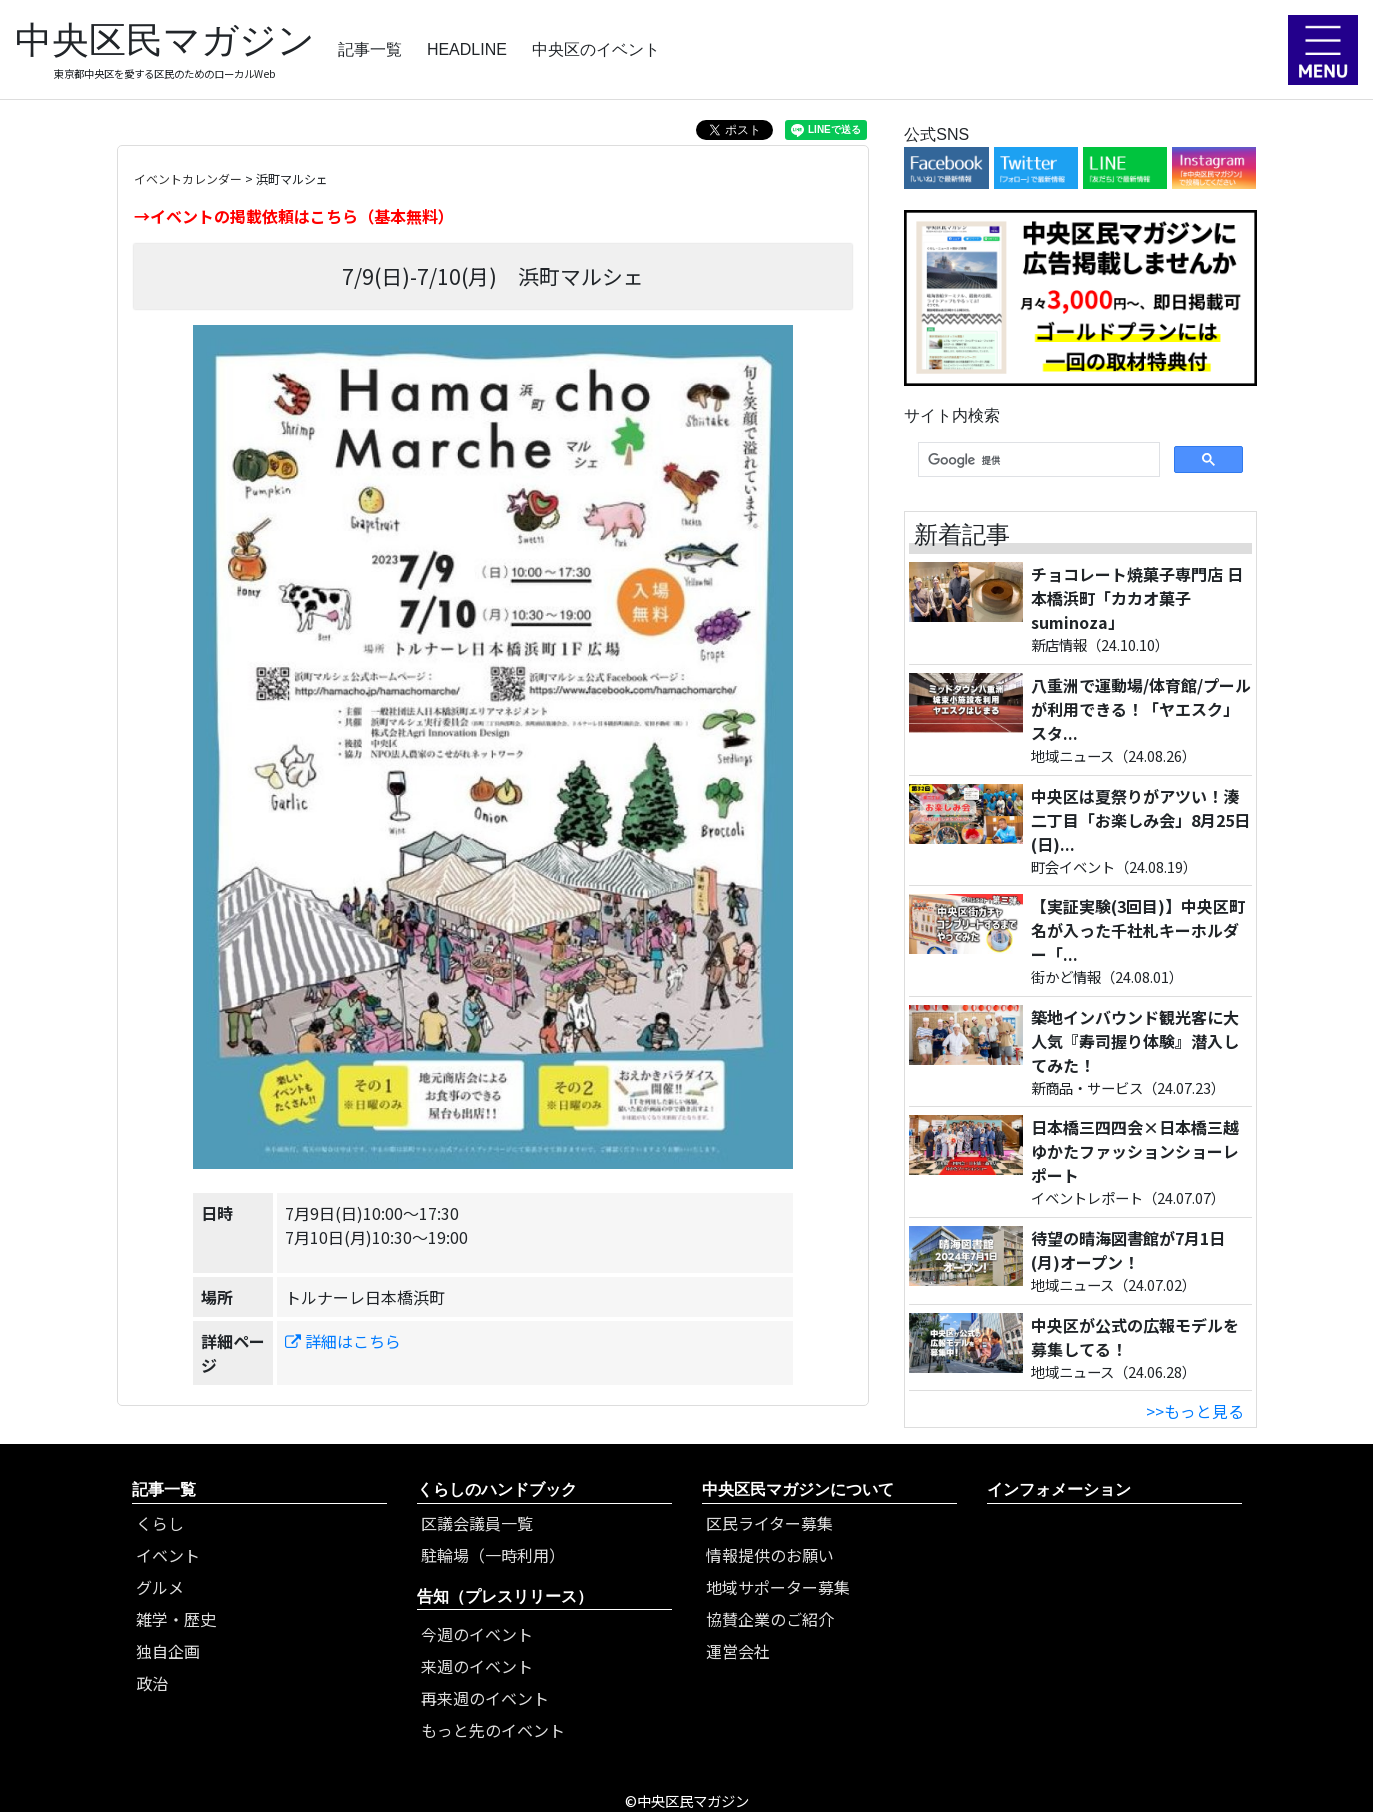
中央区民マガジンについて (798, 1489)
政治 (152, 1683)
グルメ (160, 1587)
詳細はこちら (343, 1341)
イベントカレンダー (188, 178)
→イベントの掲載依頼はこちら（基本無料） (294, 216)
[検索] (1036, 460)
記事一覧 (370, 49)
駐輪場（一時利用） (493, 1555)
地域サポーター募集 (778, 1587)
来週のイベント (477, 1666)
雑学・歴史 (176, 1619)
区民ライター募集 (769, 1523)
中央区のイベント (596, 49)
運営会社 (738, 1651)
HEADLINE (467, 49)
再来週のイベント (485, 1698)
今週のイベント (477, 1634)
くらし (160, 1523)
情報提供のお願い (770, 1555)
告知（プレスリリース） (505, 1596)
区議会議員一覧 (477, 1523)
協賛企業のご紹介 (770, 1619)
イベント (168, 1555)
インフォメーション (1059, 1489)
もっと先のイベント (493, 1730)
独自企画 (168, 1651)
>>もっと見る (1195, 1411)
